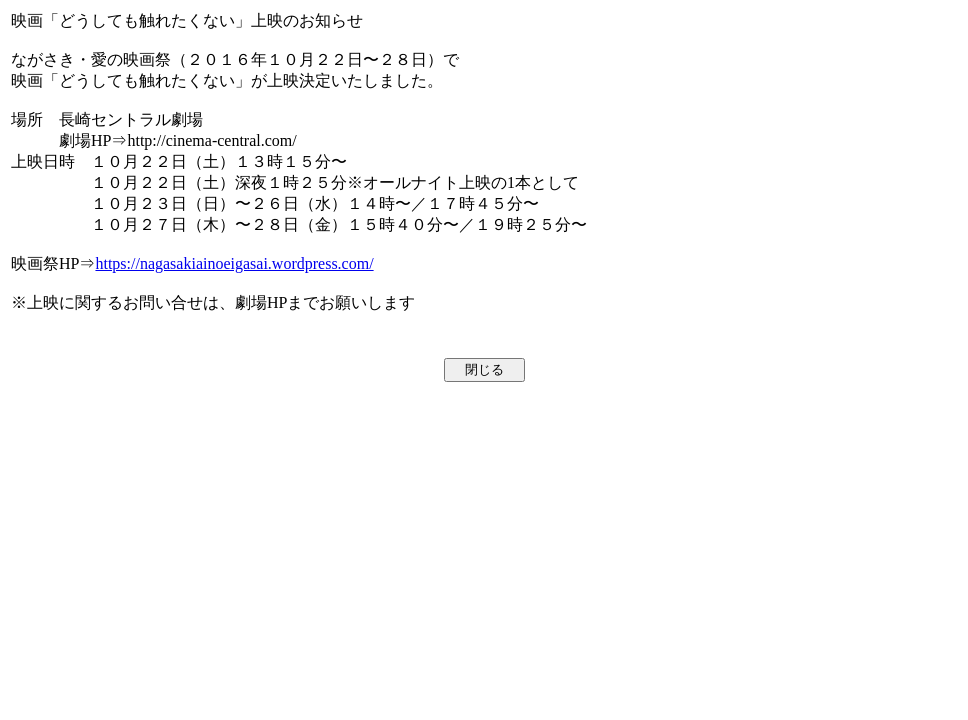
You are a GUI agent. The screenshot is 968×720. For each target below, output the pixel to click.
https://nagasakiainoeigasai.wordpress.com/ (234, 263)
